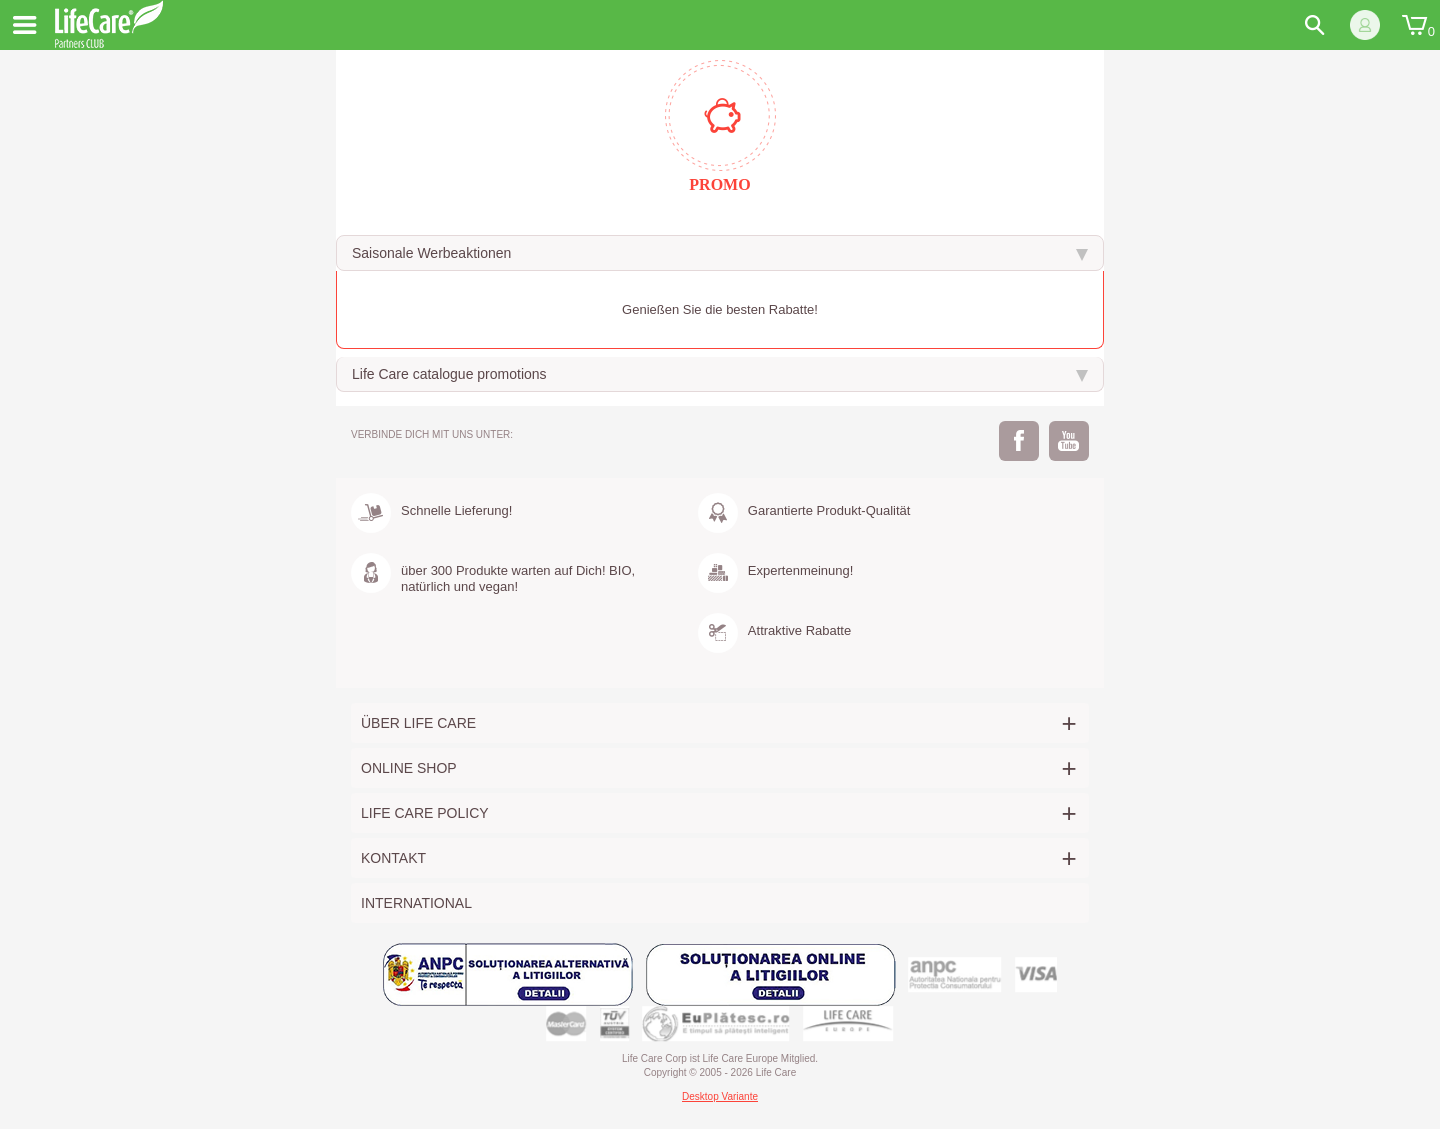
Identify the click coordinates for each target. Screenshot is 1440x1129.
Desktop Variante (720, 1096)
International (416, 903)
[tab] (720, 253)
